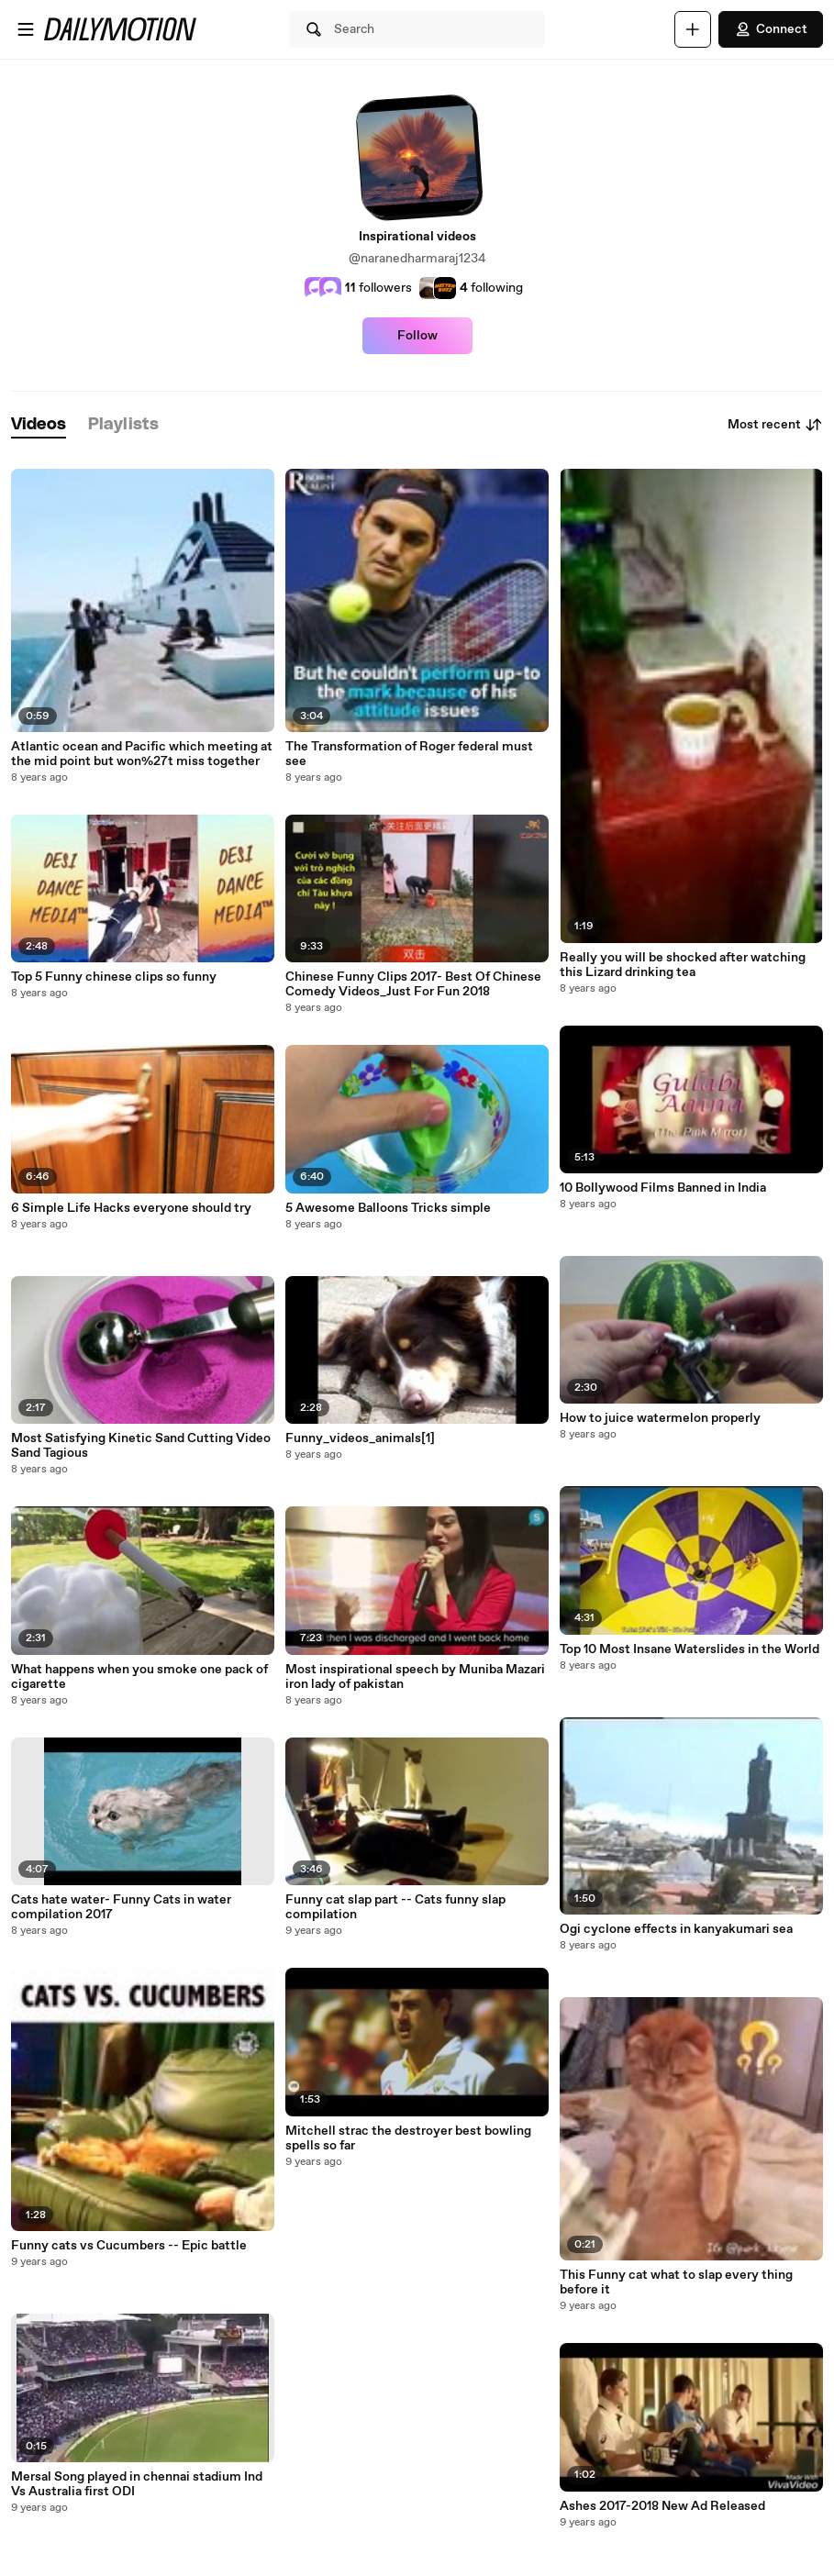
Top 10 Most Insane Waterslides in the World (689, 1649)
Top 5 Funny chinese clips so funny (114, 977)
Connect (770, 29)
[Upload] (692, 29)
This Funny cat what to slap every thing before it (676, 2282)
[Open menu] (25, 29)
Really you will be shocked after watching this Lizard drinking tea (683, 965)
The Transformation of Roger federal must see (409, 754)
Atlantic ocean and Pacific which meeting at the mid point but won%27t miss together (141, 754)
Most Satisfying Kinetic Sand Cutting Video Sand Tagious (141, 1445)
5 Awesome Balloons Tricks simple (388, 1208)
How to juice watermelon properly (660, 1418)
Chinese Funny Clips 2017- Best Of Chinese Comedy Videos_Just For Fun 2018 (413, 984)
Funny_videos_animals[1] (360, 1438)
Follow (417, 336)
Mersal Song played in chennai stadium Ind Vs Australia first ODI (136, 2484)
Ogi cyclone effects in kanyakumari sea (676, 1929)
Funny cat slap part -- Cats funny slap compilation (395, 1907)
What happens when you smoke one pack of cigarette (139, 1677)
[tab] (38, 425)
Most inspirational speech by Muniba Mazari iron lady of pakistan (415, 1677)
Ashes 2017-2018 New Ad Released (662, 2506)
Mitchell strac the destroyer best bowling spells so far (408, 2138)
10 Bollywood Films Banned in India (663, 1188)
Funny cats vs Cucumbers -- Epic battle (129, 2245)
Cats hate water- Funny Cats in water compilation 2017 (121, 1907)
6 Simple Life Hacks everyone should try (131, 1208)
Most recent (775, 425)
